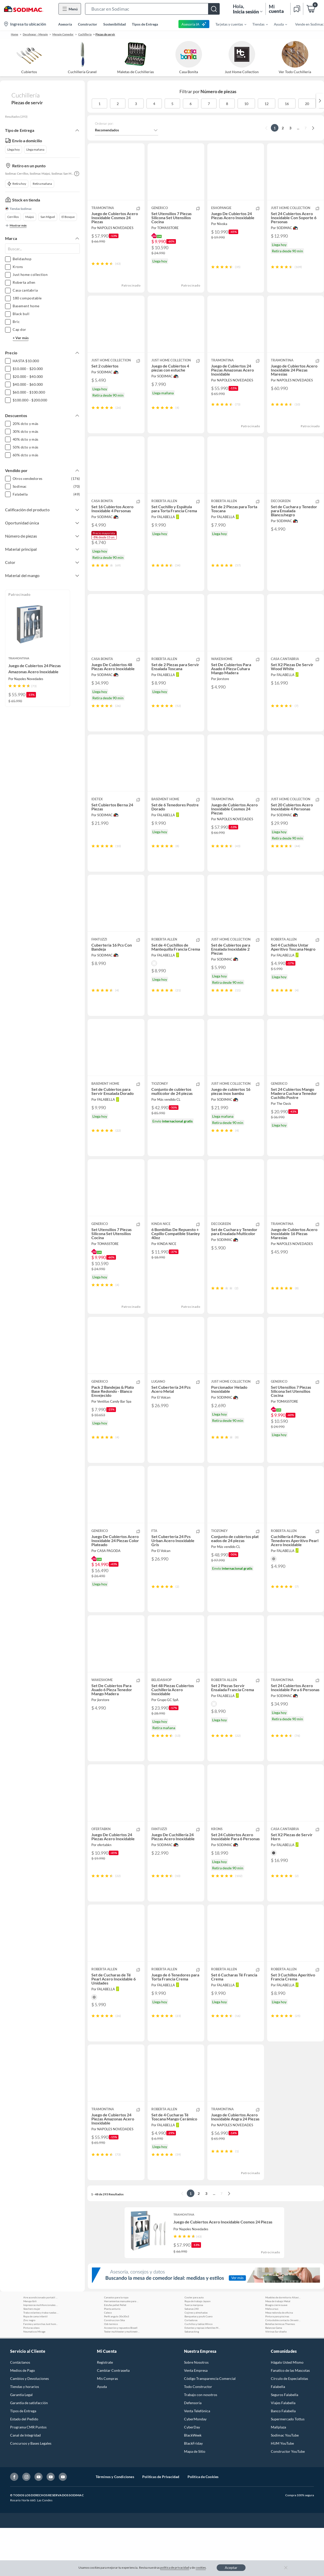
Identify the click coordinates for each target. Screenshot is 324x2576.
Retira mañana (42, 184)
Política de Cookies (203, 2525)
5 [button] (172, 103)
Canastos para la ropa (116, 2345)
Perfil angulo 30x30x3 (116, 2364)
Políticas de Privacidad (160, 2525)
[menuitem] (227, 24)
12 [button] (267, 103)
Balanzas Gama (273, 2375)
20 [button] (307, 103)
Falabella (278, 2434)
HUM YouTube (282, 2491)
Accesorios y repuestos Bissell (120, 2375)
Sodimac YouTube (285, 2483)
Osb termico (111, 2372)
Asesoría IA (194, 24)
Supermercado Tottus (288, 2467)
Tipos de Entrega (145, 24)
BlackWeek (192, 2483)
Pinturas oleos (31, 2375)
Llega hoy (13, 149)
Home (14, 34)
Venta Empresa (196, 2418)
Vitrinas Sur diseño (276, 2379)
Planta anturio (112, 2356)
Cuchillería (85, 34)
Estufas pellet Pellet (115, 2353)
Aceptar (231, 2567)
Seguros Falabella (284, 2443)
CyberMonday (195, 2467)
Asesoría (65, 24)
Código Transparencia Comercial (210, 2426)
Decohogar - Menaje (35, 34)
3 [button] (136, 103)
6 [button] (191, 103)
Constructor (87, 24)
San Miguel (47, 217)
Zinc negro (29, 2368)
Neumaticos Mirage (34, 2379)
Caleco (108, 2360)
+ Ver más (21, 338)
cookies (201, 2567)
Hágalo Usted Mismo (287, 2410)
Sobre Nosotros (196, 2410)
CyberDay (192, 2475)
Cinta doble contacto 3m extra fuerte (283, 2368)
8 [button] (227, 103)
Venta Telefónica (197, 2459)
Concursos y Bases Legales (30, 2491)
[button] (152, 9)
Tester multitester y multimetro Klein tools (121, 2379)
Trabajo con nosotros (200, 2443)
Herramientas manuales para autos (121, 2349)
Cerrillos (13, 217)
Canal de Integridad (25, 2483)
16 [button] (287, 103)
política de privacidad (174, 2567)
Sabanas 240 (192, 2356)
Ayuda (102, 2434)
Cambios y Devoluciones (29, 2426)
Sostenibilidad (114, 24)
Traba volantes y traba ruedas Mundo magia (41, 2360)
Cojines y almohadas (196, 2360)
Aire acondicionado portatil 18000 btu (41, 2345)
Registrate (105, 2410)
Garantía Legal (21, 2443)
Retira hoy (16, 183)
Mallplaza (278, 2475)
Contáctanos (20, 2410)
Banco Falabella (283, 2459)
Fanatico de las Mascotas (290, 2418)
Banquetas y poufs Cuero (199, 2364)
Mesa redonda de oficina (279, 2360)
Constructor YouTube (288, 2499)
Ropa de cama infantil (35, 2364)
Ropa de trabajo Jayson (198, 2349)
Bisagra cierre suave (276, 2353)
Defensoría (192, 2451)
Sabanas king (192, 2379)
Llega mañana (35, 149)
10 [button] (246, 103)
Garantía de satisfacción (29, 2451)
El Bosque (68, 217)
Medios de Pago (22, 2418)
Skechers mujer (31, 2356)
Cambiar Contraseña (113, 2418)
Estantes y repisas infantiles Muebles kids (202, 2375)
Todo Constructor (198, 2434)
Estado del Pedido (24, 2467)
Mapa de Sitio (194, 2499)
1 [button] (99, 103)
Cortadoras (191, 2368)
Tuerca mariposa (194, 2353)
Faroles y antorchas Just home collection (41, 2372)
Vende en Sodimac (309, 24)
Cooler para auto (194, 2345)
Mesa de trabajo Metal (277, 2349)
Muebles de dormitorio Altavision (283, 2345)
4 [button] (154, 103)
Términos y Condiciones (115, 2525)
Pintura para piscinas (277, 2364)
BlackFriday (193, 2491)
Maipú (29, 217)
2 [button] (118, 103)
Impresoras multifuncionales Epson (41, 2353)
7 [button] (209, 103)
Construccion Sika (114, 2368)
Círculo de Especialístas (289, 2426)
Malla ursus (271, 2356)
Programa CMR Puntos (28, 2475)
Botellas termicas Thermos (280, 2372)
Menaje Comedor (63, 34)
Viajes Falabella (283, 2451)
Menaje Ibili (30, 2349)
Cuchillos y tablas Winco (199, 2372)
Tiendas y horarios (24, 2434)
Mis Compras (107, 2426)
